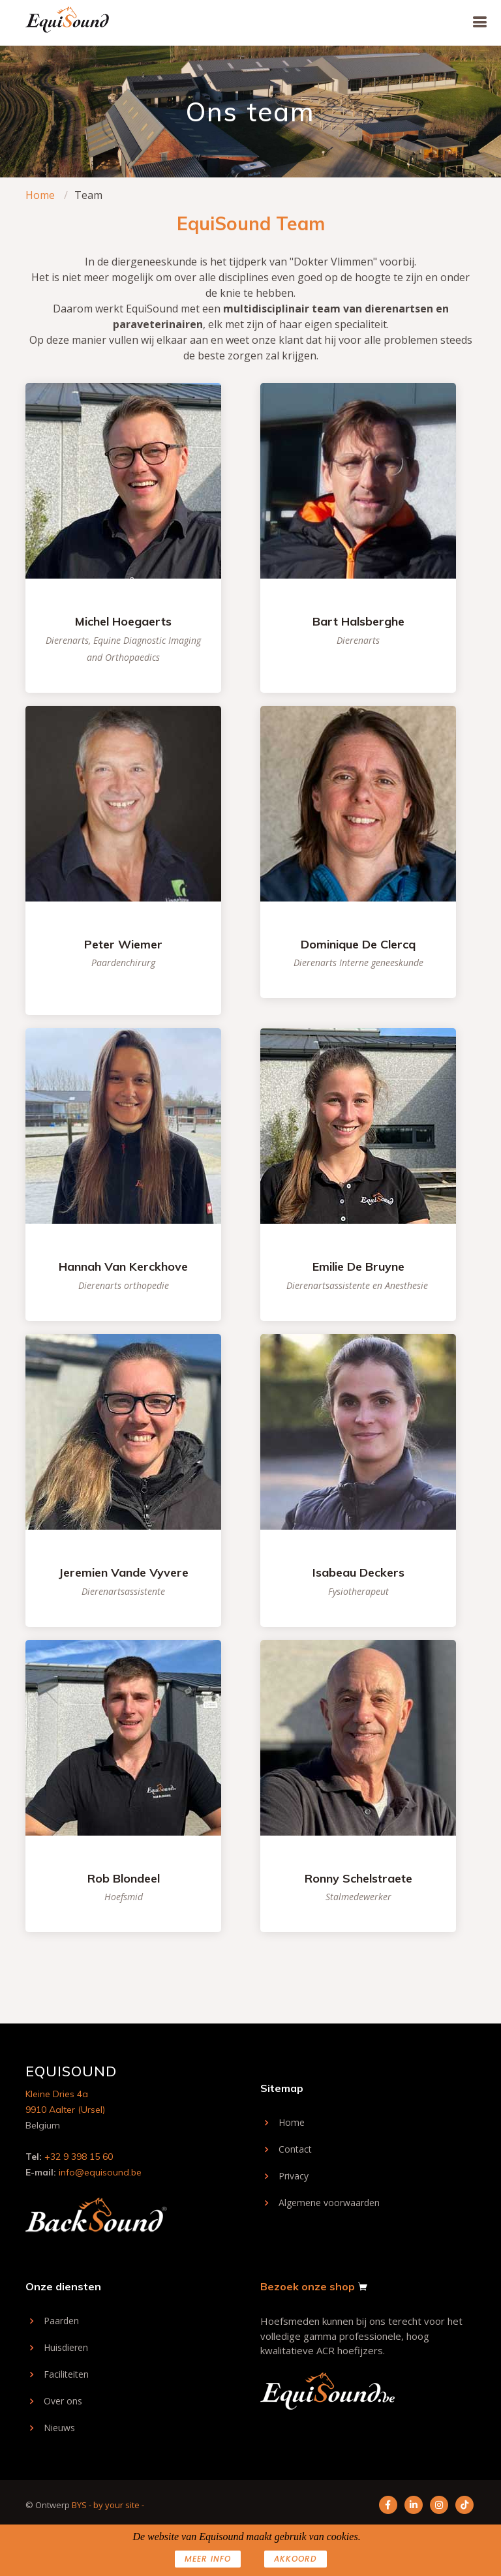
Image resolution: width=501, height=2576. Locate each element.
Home (40, 195)
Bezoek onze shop (307, 2286)
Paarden (61, 2321)
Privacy (294, 2176)
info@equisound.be (100, 2172)
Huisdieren (66, 2347)
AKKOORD (295, 2558)
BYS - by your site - (108, 2505)
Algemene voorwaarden (329, 2202)
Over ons (63, 2401)
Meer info (208, 2558)
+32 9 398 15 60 (78, 2156)
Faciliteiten (66, 2374)
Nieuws (59, 2427)
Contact (295, 2149)
